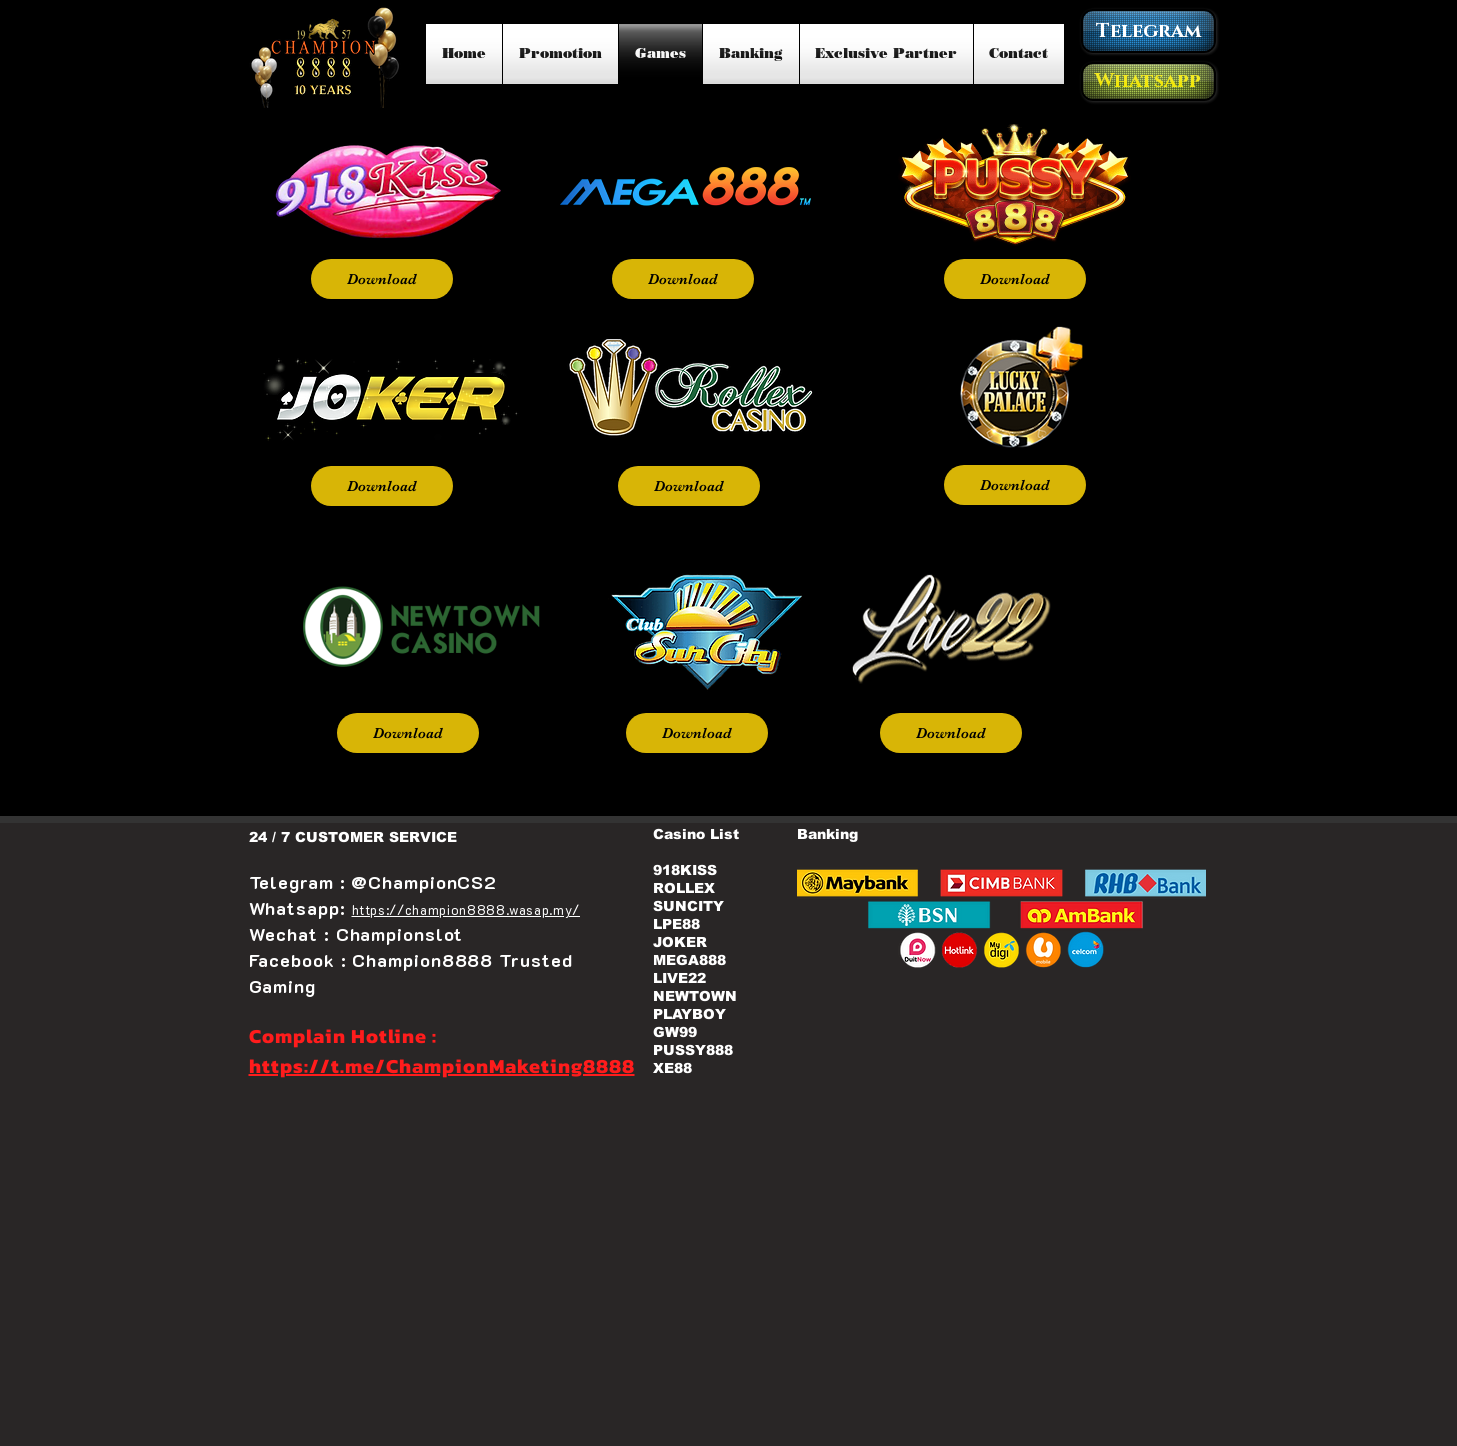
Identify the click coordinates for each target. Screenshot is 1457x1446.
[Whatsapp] (1148, 81)
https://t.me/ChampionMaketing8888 (442, 1066)
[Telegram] (1148, 31)
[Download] (382, 279)
